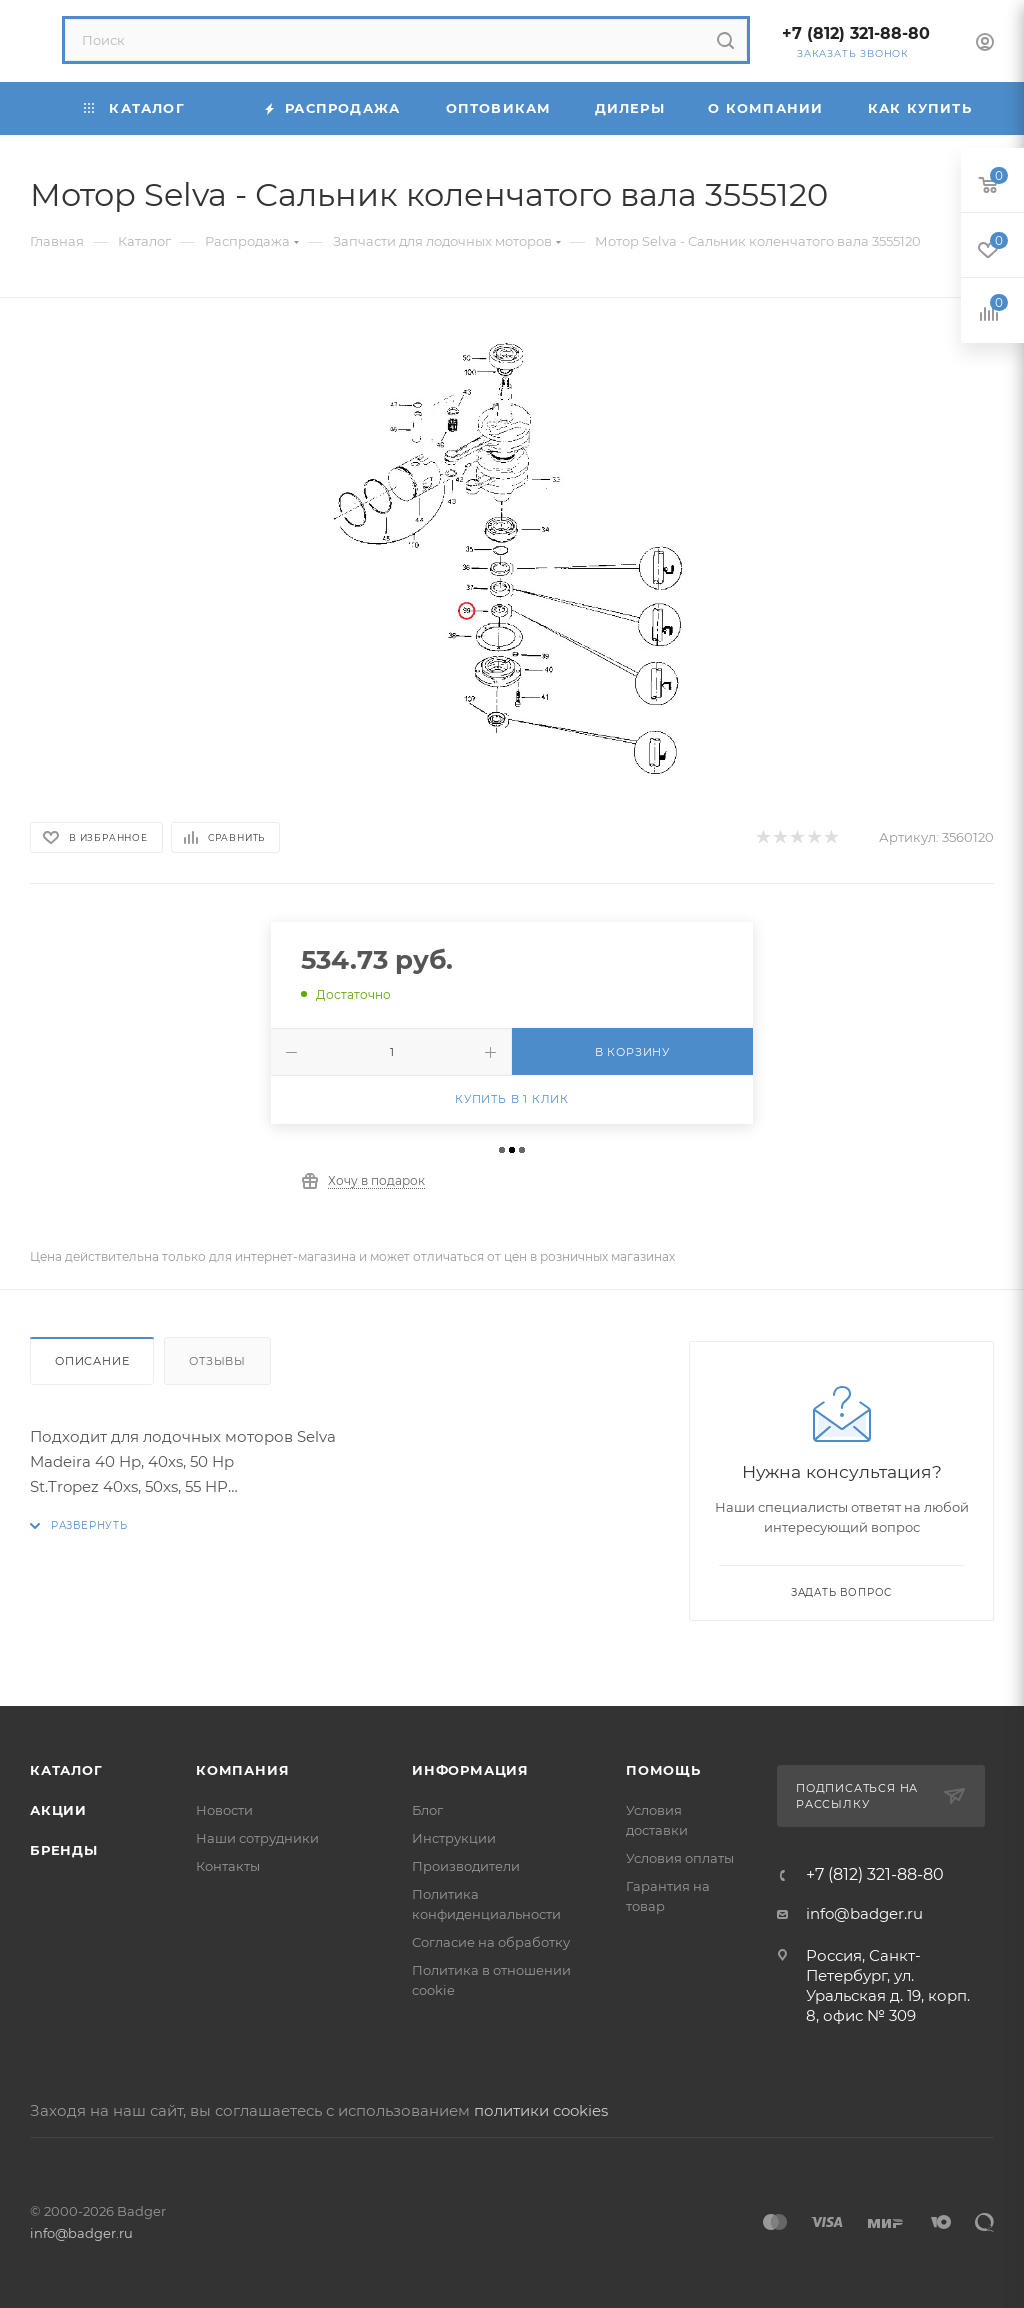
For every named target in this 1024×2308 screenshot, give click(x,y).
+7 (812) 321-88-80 (856, 33)
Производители (466, 1866)
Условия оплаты (680, 1858)
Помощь (663, 1770)
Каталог (66, 1770)
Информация (470, 1770)
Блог (427, 1810)
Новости (224, 1810)
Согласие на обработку (491, 1942)
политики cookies (541, 2110)
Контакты (228, 1866)
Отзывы (217, 1361)
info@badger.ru (864, 1913)
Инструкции (454, 1838)
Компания (242, 1770)
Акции (58, 1810)
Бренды (64, 1850)
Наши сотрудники (257, 1838)
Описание (92, 1361)
